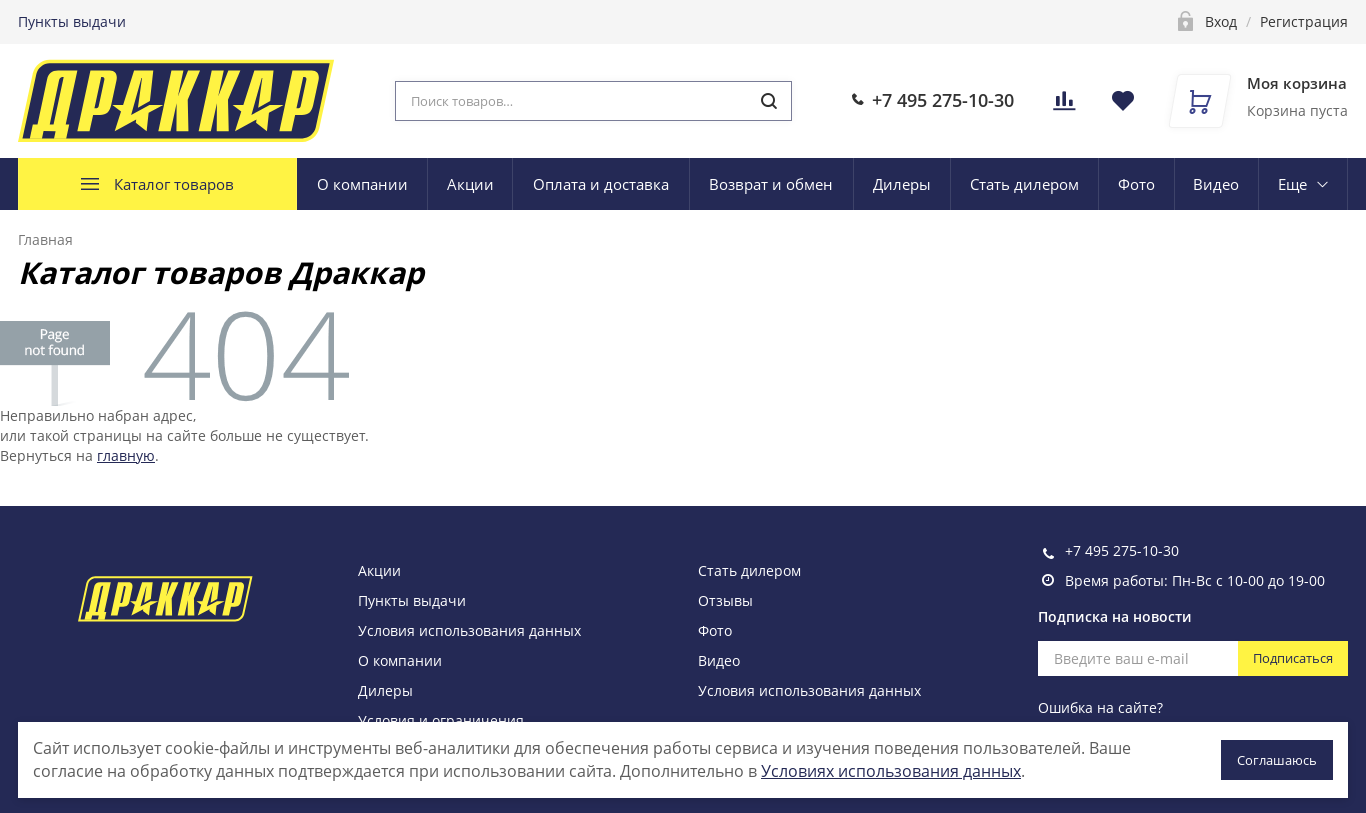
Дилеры (902, 184)
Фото (1136, 184)
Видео (1216, 184)
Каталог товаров (174, 184)
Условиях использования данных (891, 771)
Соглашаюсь (1277, 760)
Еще (1292, 184)
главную (126, 455)
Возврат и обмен (771, 184)
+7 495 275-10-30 (943, 100)
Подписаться (1293, 658)
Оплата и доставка (601, 184)
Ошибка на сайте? (1100, 707)
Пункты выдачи (72, 21)
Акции (470, 184)
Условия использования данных (469, 630)
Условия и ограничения (441, 720)
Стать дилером (1024, 184)
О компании (362, 184)
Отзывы (725, 600)
